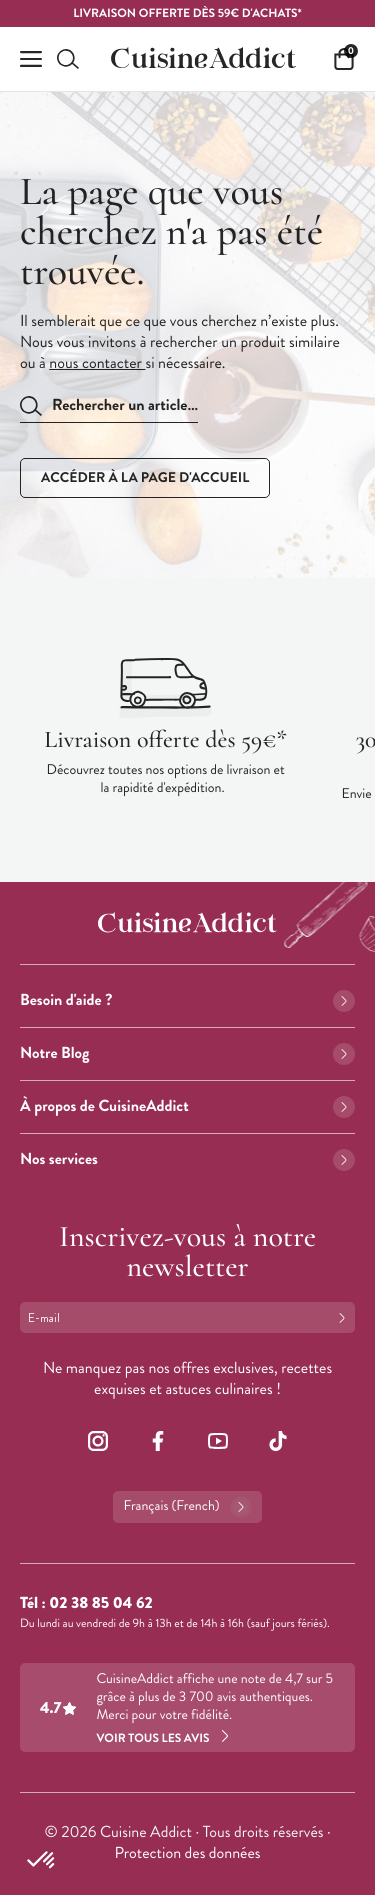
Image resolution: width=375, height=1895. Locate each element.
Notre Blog (187, 1053)
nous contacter (97, 363)
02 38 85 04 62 (100, 1603)
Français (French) (187, 1507)
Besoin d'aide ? (187, 1000)
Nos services (187, 1159)
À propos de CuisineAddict (187, 1106)
